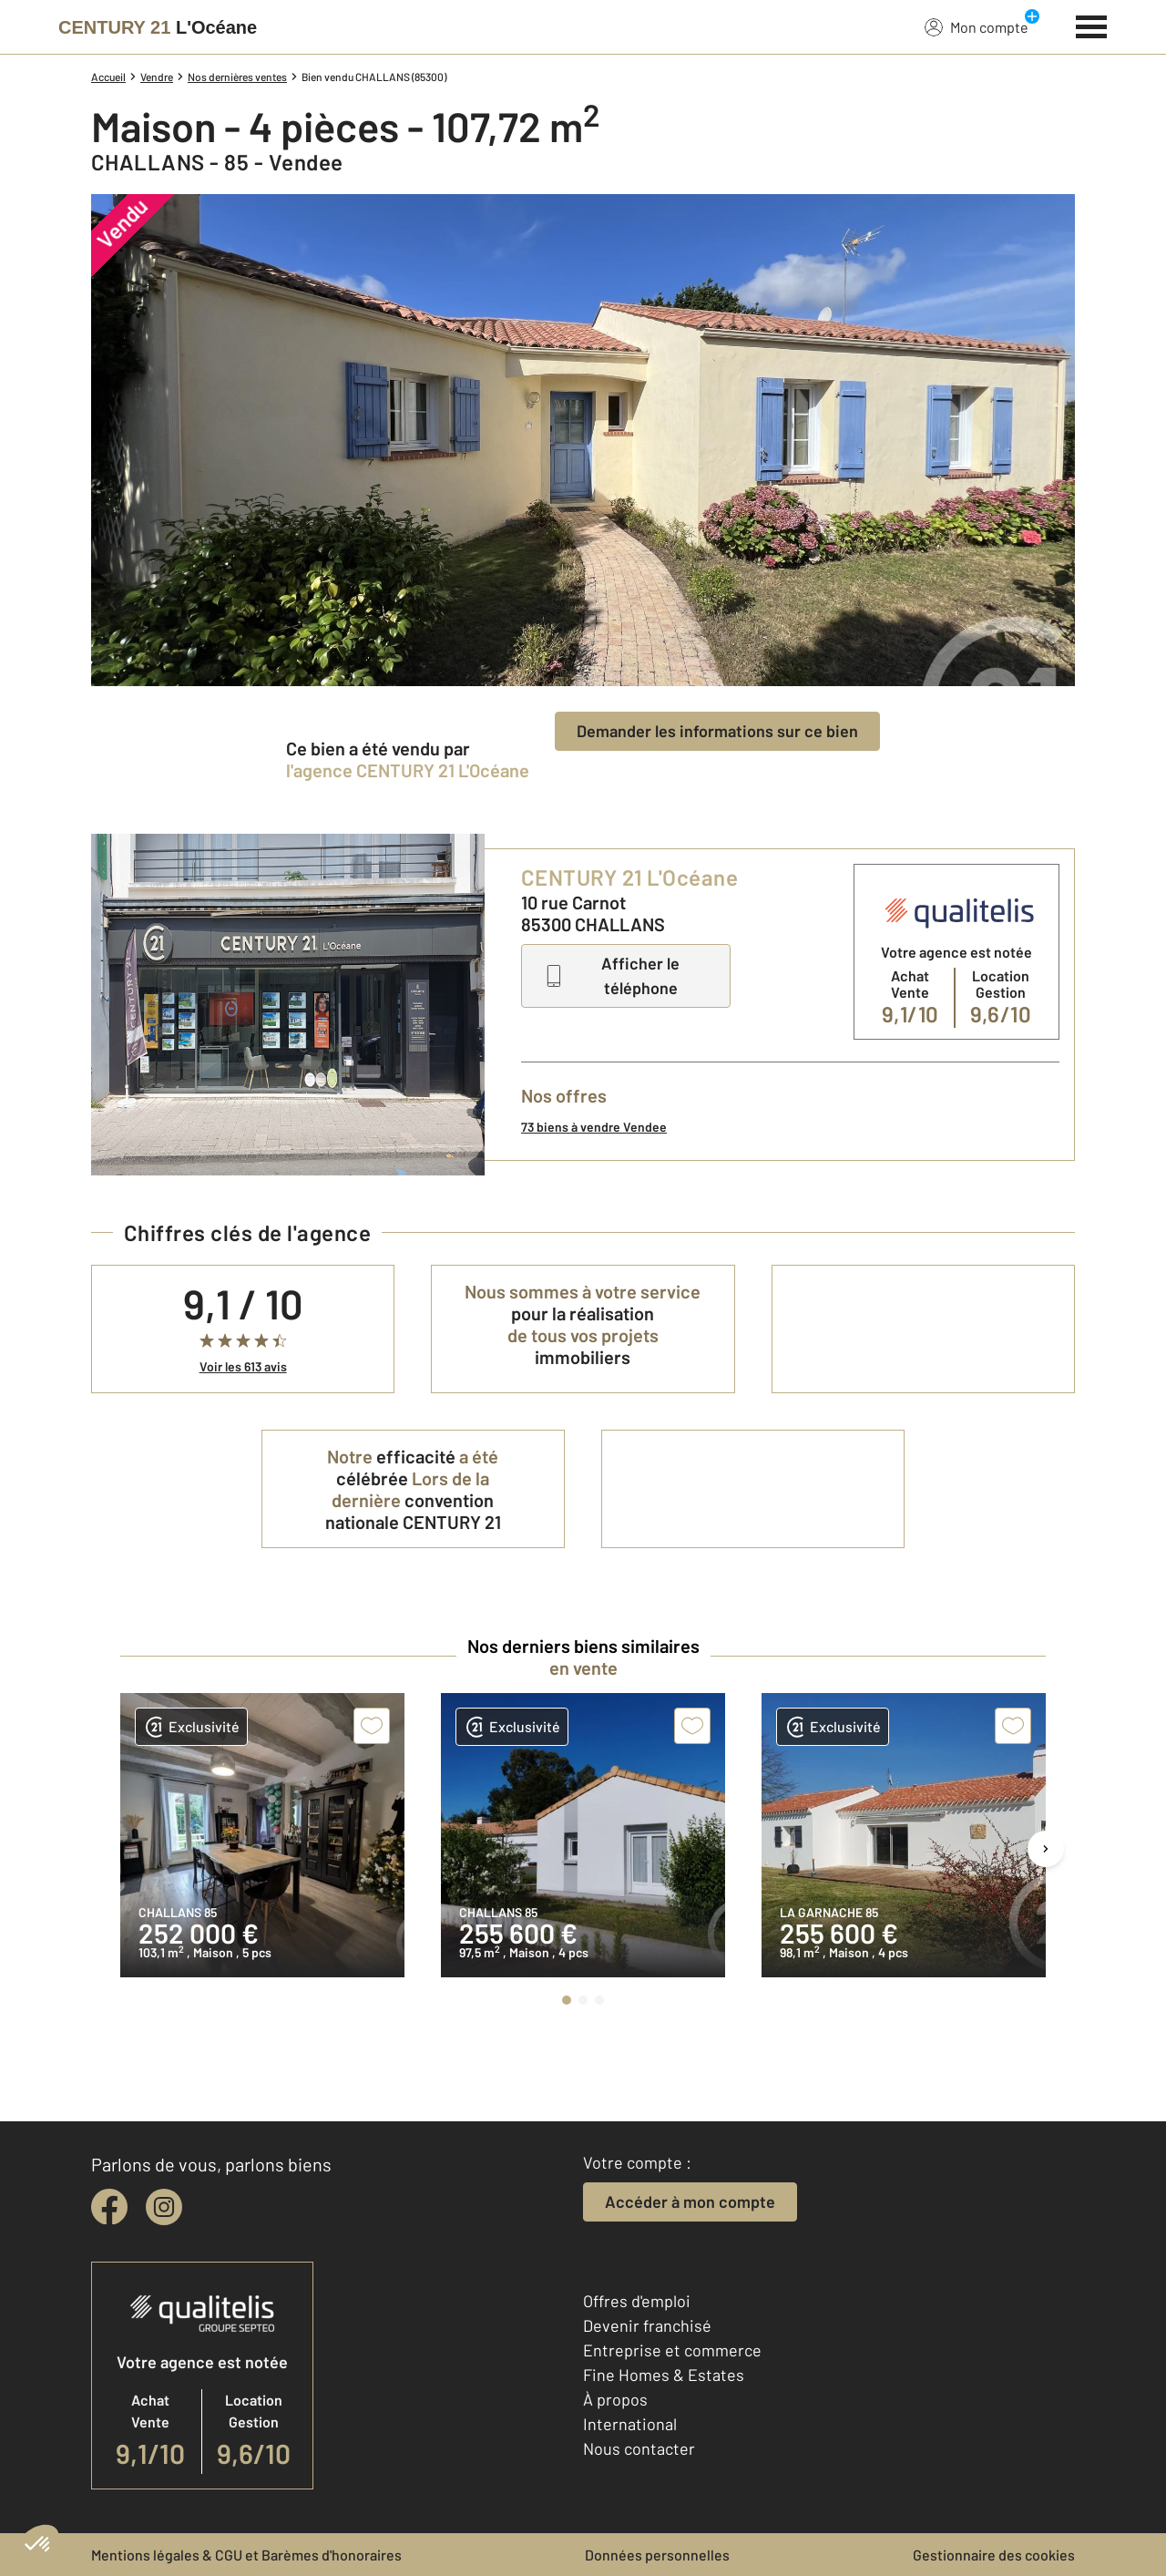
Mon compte (976, 26)
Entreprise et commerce (672, 2350)
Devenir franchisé (647, 2325)
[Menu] (1092, 24)
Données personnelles (657, 2554)
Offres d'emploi (636, 2301)
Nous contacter (639, 2448)
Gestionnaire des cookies (994, 2554)
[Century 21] (157, 27)
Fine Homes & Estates (663, 2375)
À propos (615, 2399)
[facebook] (109, 2207)
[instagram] (164, 2207)
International (630, 2424)
